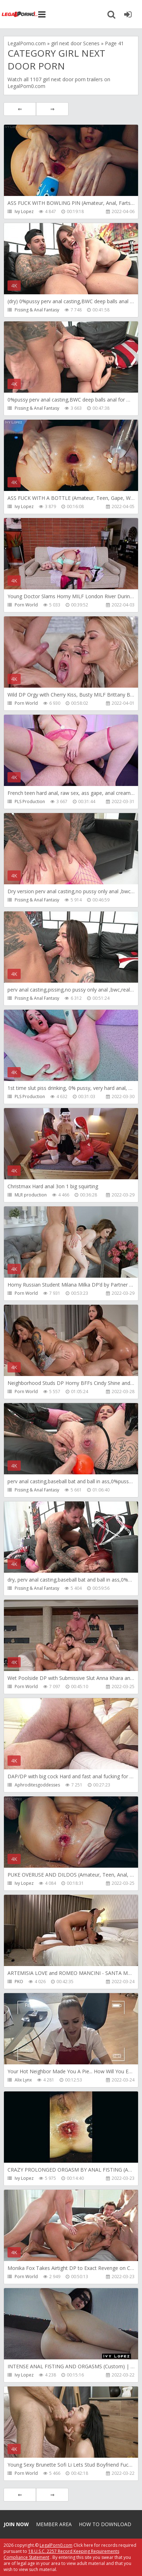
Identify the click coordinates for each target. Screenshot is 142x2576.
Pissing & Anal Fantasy (37, 310)
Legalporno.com (19, 14)
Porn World (26, 605)
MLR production (31, 1195)
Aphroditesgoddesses (37, 1785)
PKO (19, 1981)
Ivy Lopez (24, 211)
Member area (54, 2524)
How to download (105, 2524)
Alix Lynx (23, 2080)
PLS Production (30, 801)
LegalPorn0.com (56, 2545)
